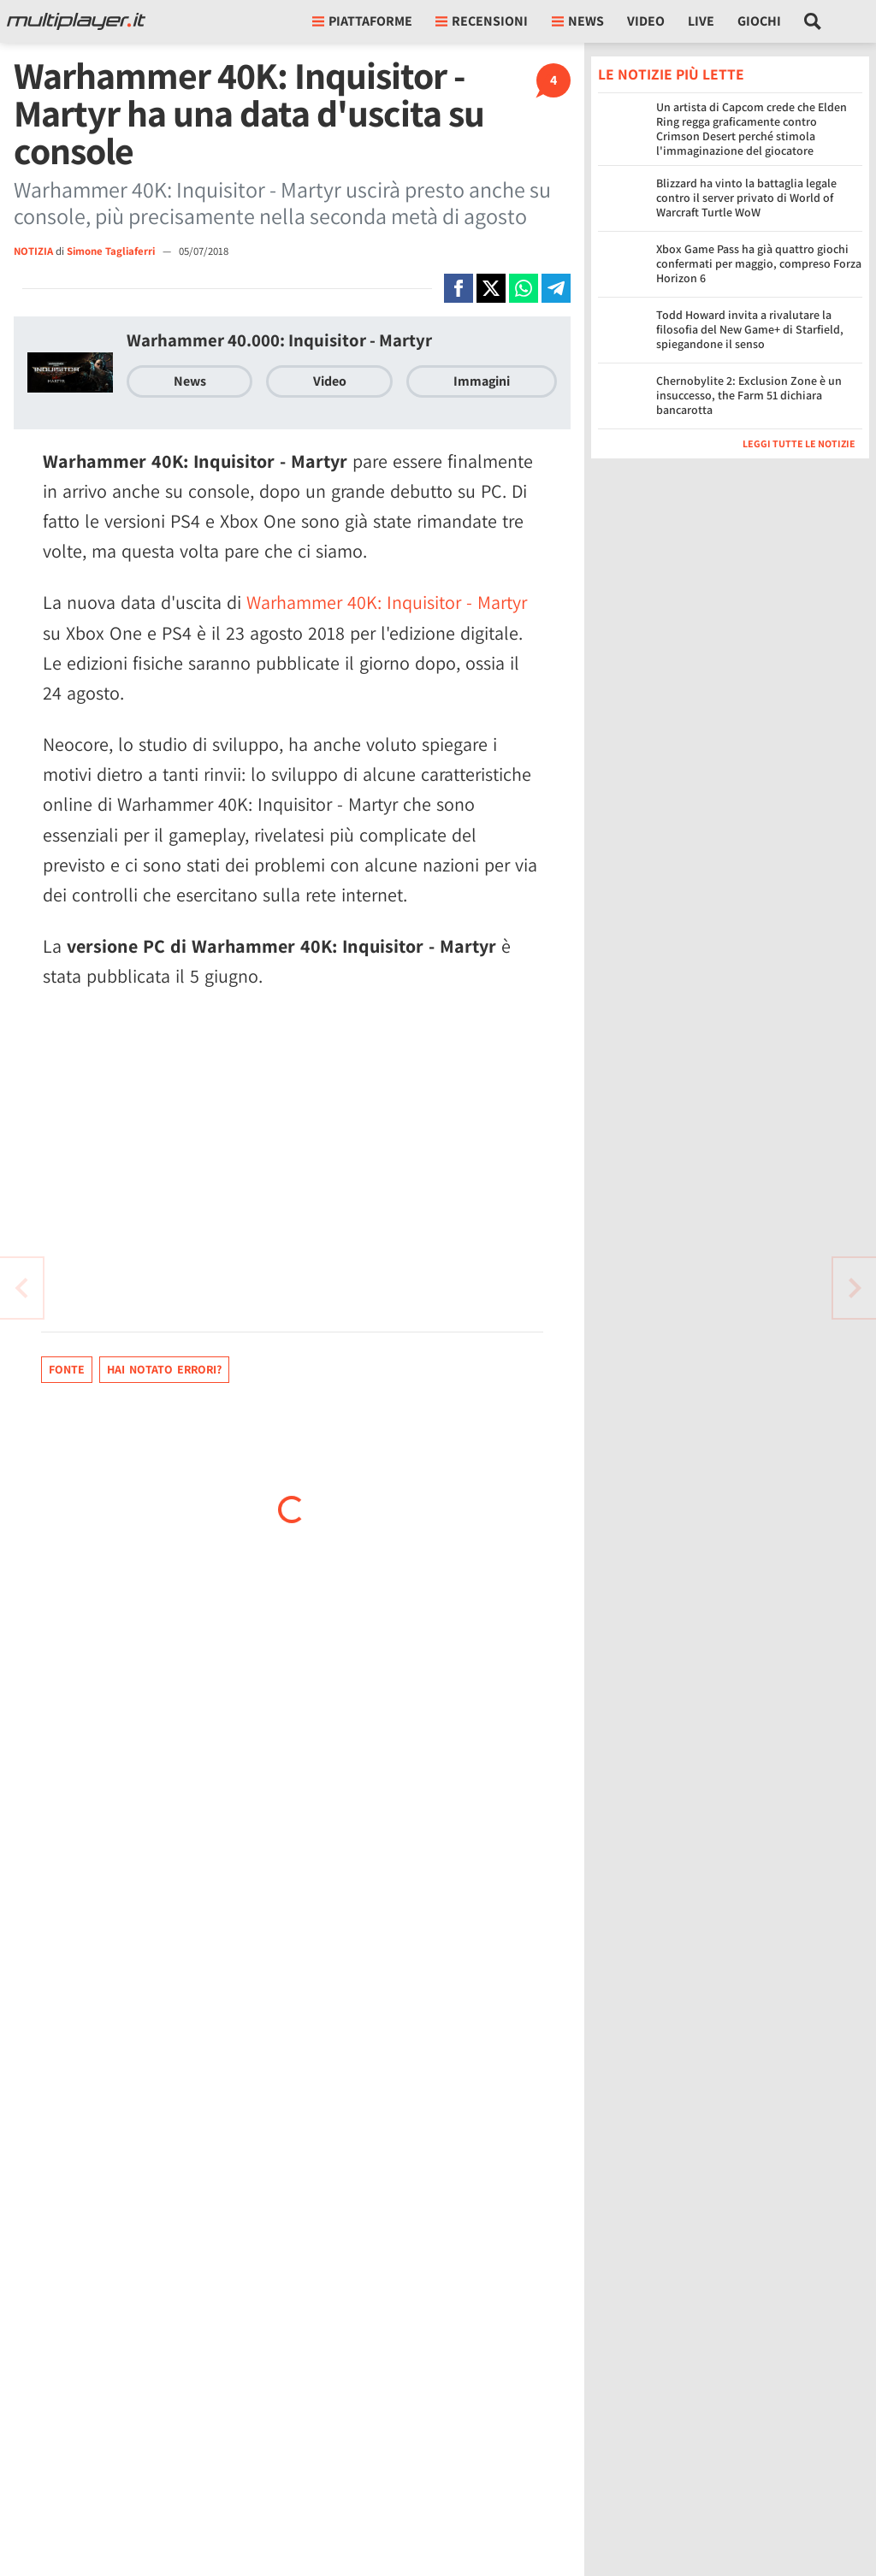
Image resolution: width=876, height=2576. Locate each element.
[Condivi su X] (491, 288)
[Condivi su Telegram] (556, 288)
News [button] (578, 21)
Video (646, 21)
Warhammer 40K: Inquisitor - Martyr (386, 602)
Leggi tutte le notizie (799, 443)
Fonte (67, 1369)
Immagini (481, 381)
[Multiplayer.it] (76, 21)
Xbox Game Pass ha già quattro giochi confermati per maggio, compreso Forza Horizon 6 (758, 263)
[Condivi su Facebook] (458, 288)
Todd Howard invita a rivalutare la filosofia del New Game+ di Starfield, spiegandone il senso (749, 329)
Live (701, 21)
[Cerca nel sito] (813, 21)
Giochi (759, 21)
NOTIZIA (33, 251)
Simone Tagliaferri (112, 251)
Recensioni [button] (481, 21)
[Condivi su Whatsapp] (523, 288)
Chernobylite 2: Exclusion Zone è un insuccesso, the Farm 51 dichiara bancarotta (749, 395)
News (190, 381)
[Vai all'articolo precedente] (854, 1288)
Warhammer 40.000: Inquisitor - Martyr (279, 340)
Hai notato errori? (164, 1369)
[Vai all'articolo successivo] (21, 1288)
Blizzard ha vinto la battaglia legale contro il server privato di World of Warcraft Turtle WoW (746, 197)
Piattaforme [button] (362, 21)
